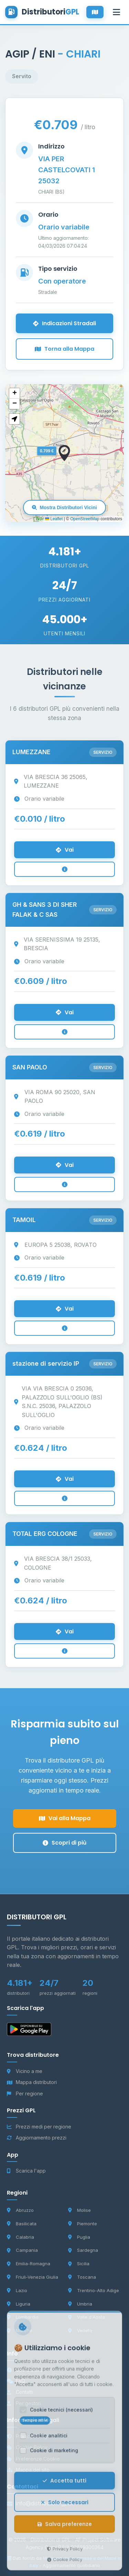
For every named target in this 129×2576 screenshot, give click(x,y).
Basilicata (21, 2223)
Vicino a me (24, 2071)
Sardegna (83, 2250)
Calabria (20, 2237)
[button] (64, 453)
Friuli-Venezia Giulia (32, 2277)
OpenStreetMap (84, 518)
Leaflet (54, 518)
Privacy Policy (27, 2436)
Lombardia (23, 2317)
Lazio (17, 2290)
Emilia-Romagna (28, 2263)
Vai (65, 850)
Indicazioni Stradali (64, 323)
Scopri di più (64, 1843)
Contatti (20, 2392)
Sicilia (78, 2263)
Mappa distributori (32, 2082)
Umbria (80, 2304)
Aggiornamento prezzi (36, 2138)
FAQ (16, 2381)
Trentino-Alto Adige (93, 2290)
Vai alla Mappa (64, 1818)
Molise (79, 2210)
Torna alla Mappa (64, 349)
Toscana (82, 2277)
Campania (22, 2250)
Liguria (18, 2304)
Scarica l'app (26, 2171)
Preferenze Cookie (33, 2459)
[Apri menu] (116, 12)
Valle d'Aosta (86, 2317)
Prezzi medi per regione (39, 2126)
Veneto (80, 2330)
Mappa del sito (28, 2470)
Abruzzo (20, 2210)
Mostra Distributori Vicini (64, 507)
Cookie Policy (27, 2447)
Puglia (79, 2237)
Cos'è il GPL (25, 2370)
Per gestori (24, 2403)
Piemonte (82, 2223)
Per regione (25, 2093)
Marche (19, 2330)
